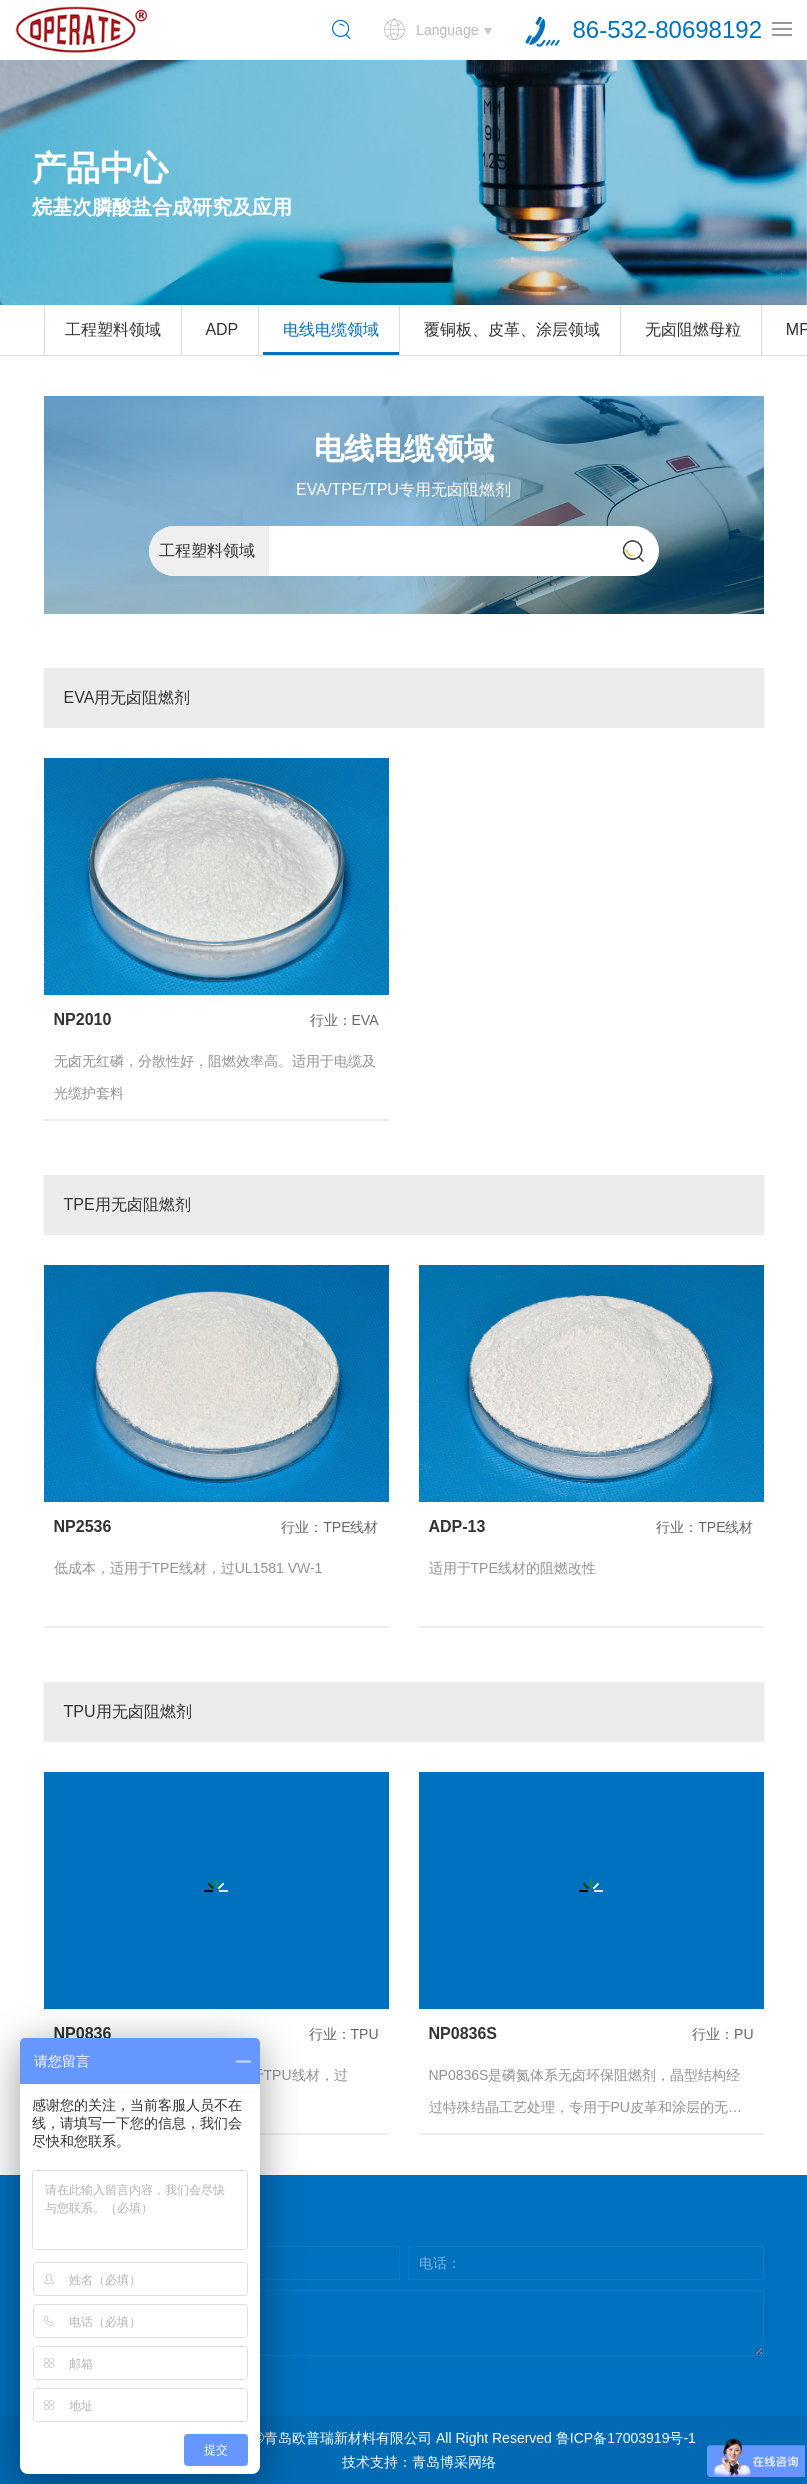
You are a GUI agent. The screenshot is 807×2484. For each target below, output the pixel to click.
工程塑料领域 (113, 329)
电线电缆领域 (331, 329)
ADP (221, 329)
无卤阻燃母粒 (693, 329)
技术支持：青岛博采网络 (419, 2462)
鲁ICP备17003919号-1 (626, 2438)
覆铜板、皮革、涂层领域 (512, 329)
